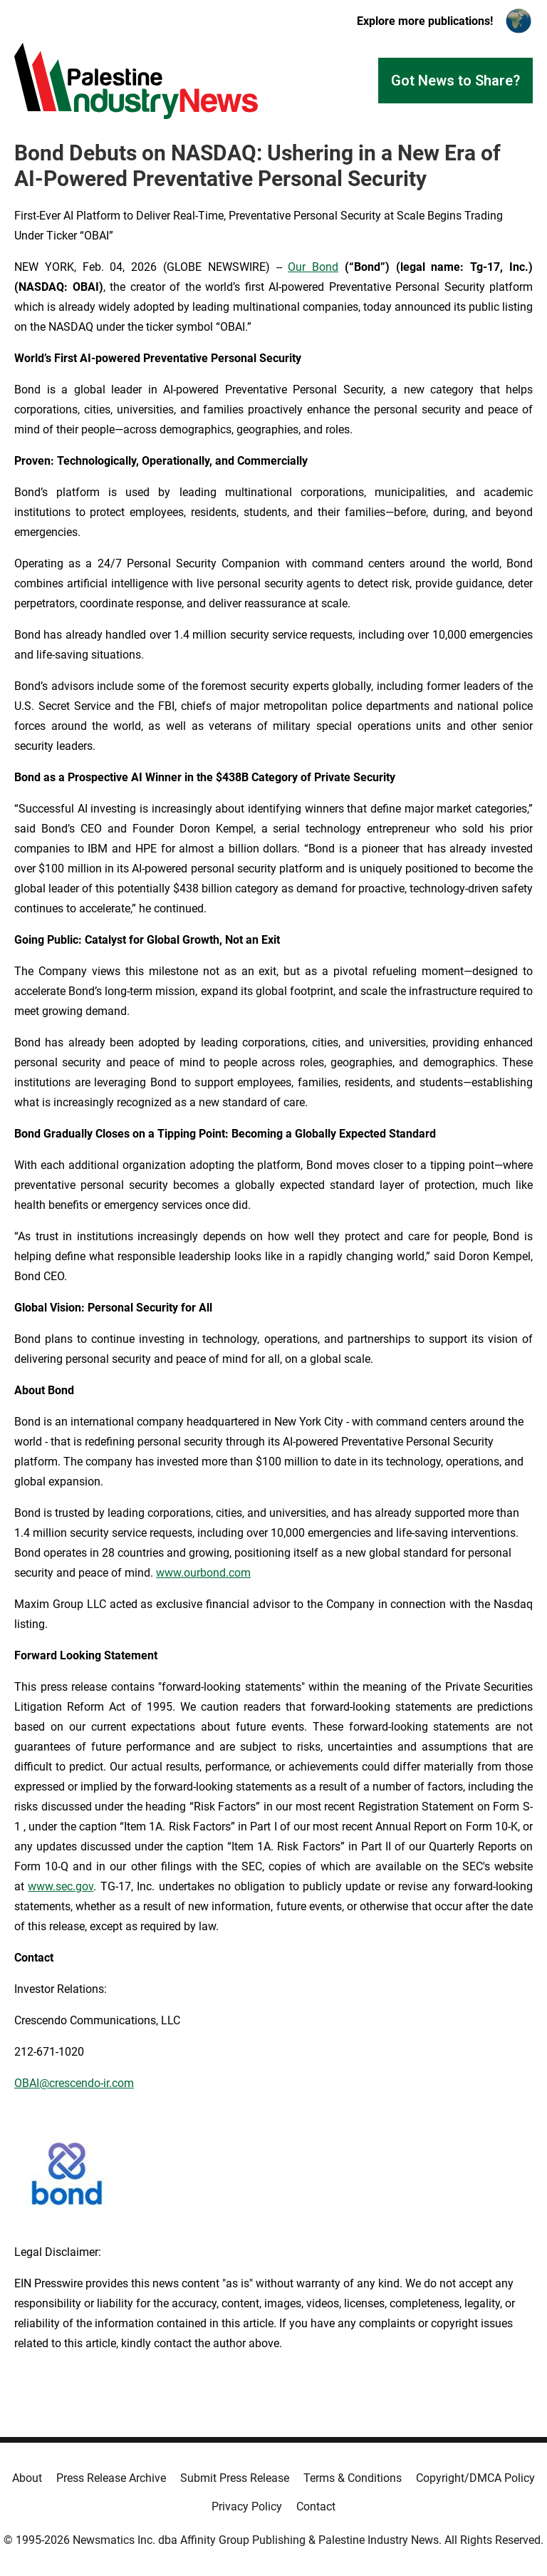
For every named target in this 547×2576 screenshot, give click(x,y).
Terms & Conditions (352, 2478)
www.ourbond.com (203, 1573)
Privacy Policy (247, 2506)
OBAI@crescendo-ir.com (74, 2083)
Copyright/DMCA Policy (475, 2478)
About (27, 2478)
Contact (315, 2506)
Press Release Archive (111, 2478)
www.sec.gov (60, 1886)
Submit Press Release (234, 2478)
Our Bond (313, 267)
